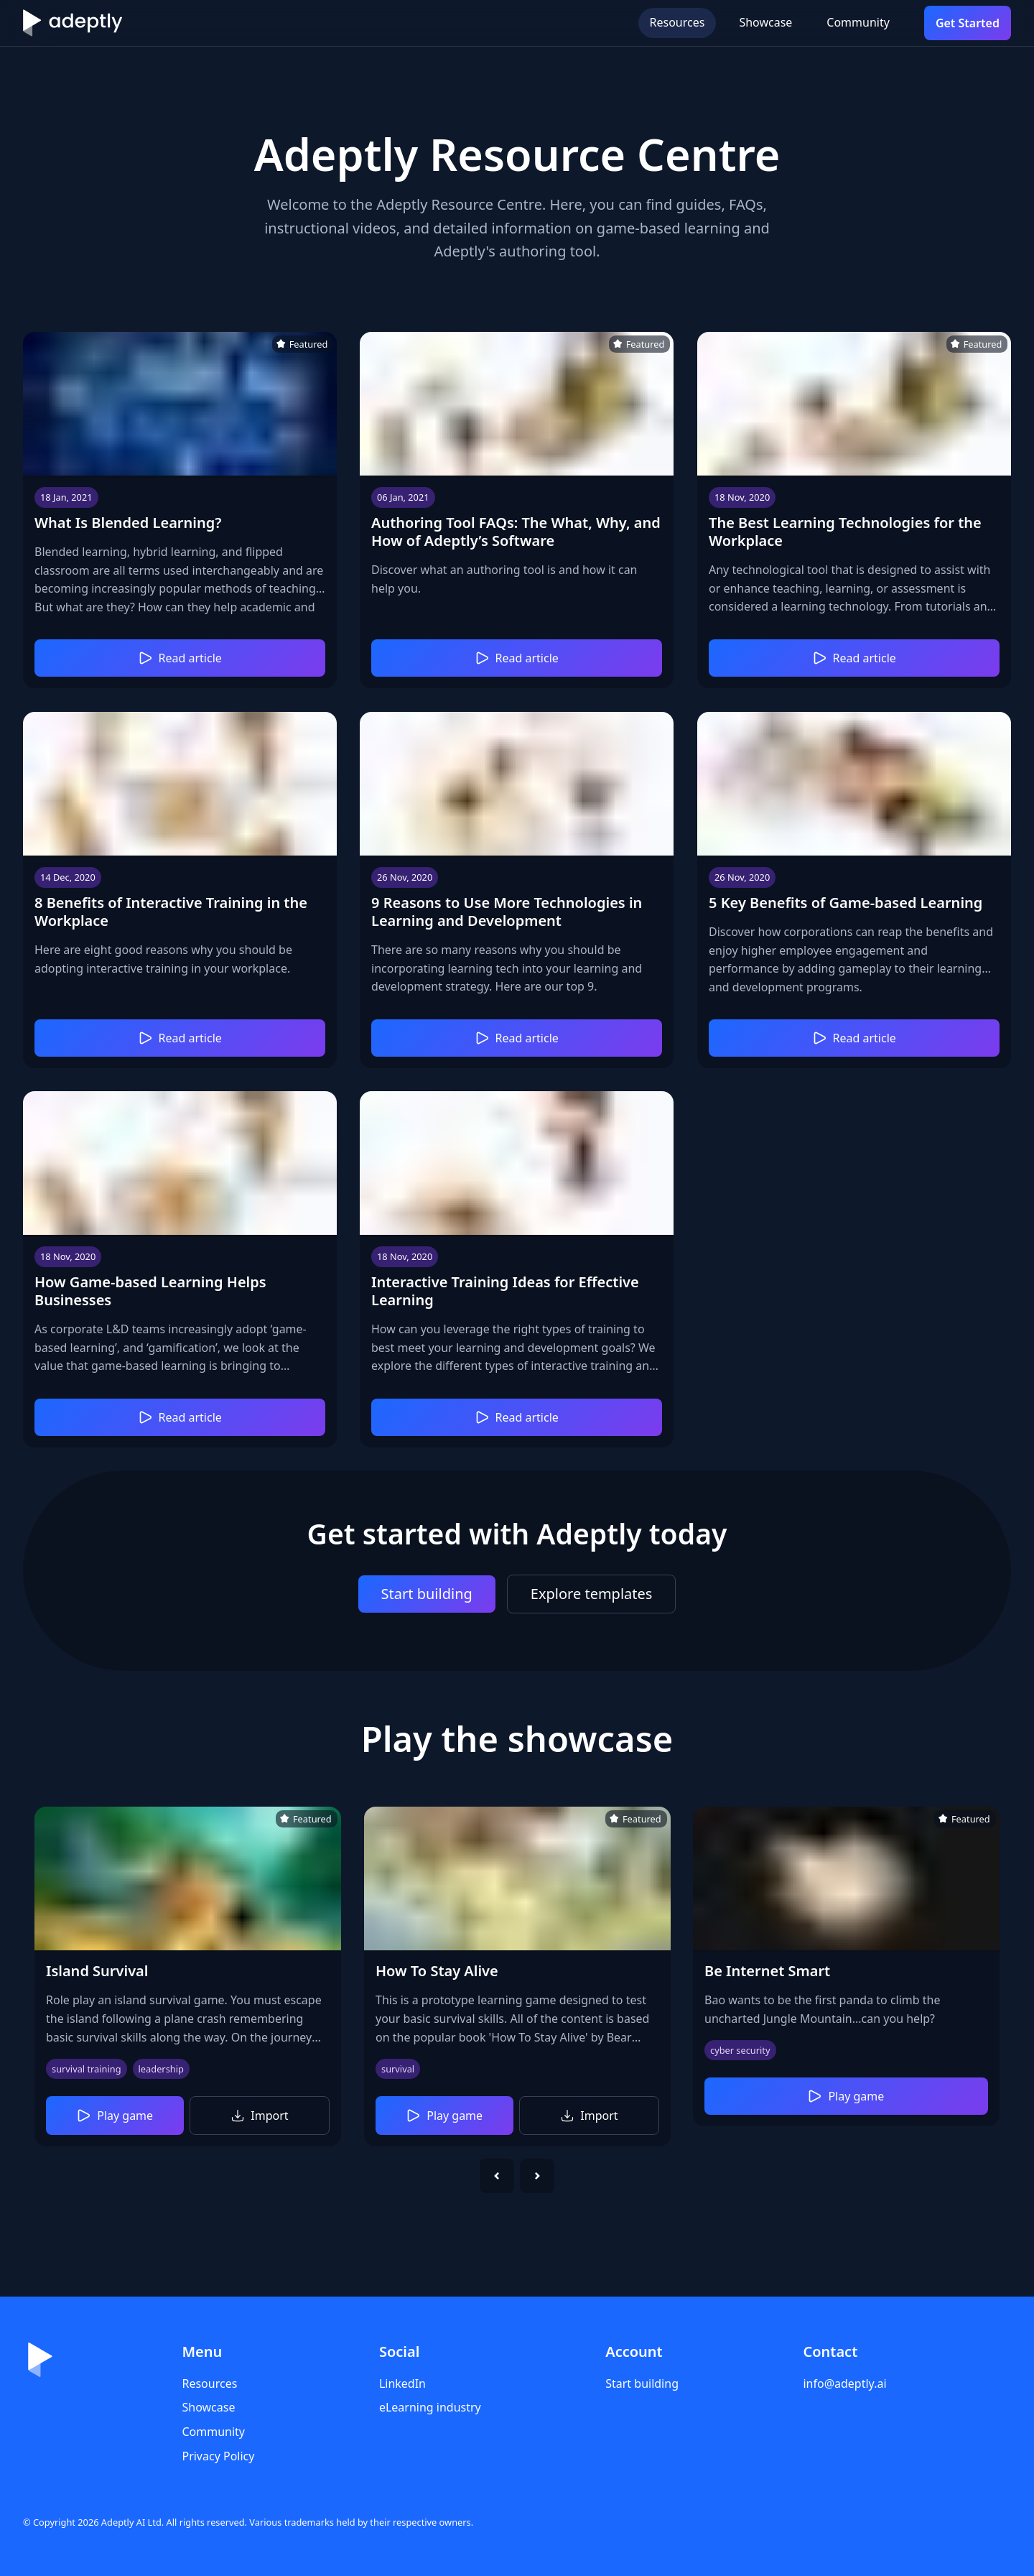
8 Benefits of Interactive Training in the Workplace (170, 911)
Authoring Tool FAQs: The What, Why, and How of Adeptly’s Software (516, 531)
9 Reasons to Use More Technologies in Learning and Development (506, 911)
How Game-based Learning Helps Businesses (150, 1291)
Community (858, 22)
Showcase (765, 22)
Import (260, 2116)
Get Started (968, 23)
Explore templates (592, 1593)
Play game (115, 2116)
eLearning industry (430, 2407)
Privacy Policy (218, 2456)
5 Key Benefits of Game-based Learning (845, 902)
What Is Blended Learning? (127, 522)
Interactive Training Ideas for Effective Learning (505, 1291)
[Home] (72, 23)
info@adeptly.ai (844, 2383)
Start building (426, 1593)
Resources (677, 22)
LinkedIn (402, 2383)
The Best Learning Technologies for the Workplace (845, 531)
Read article (180, 659)
